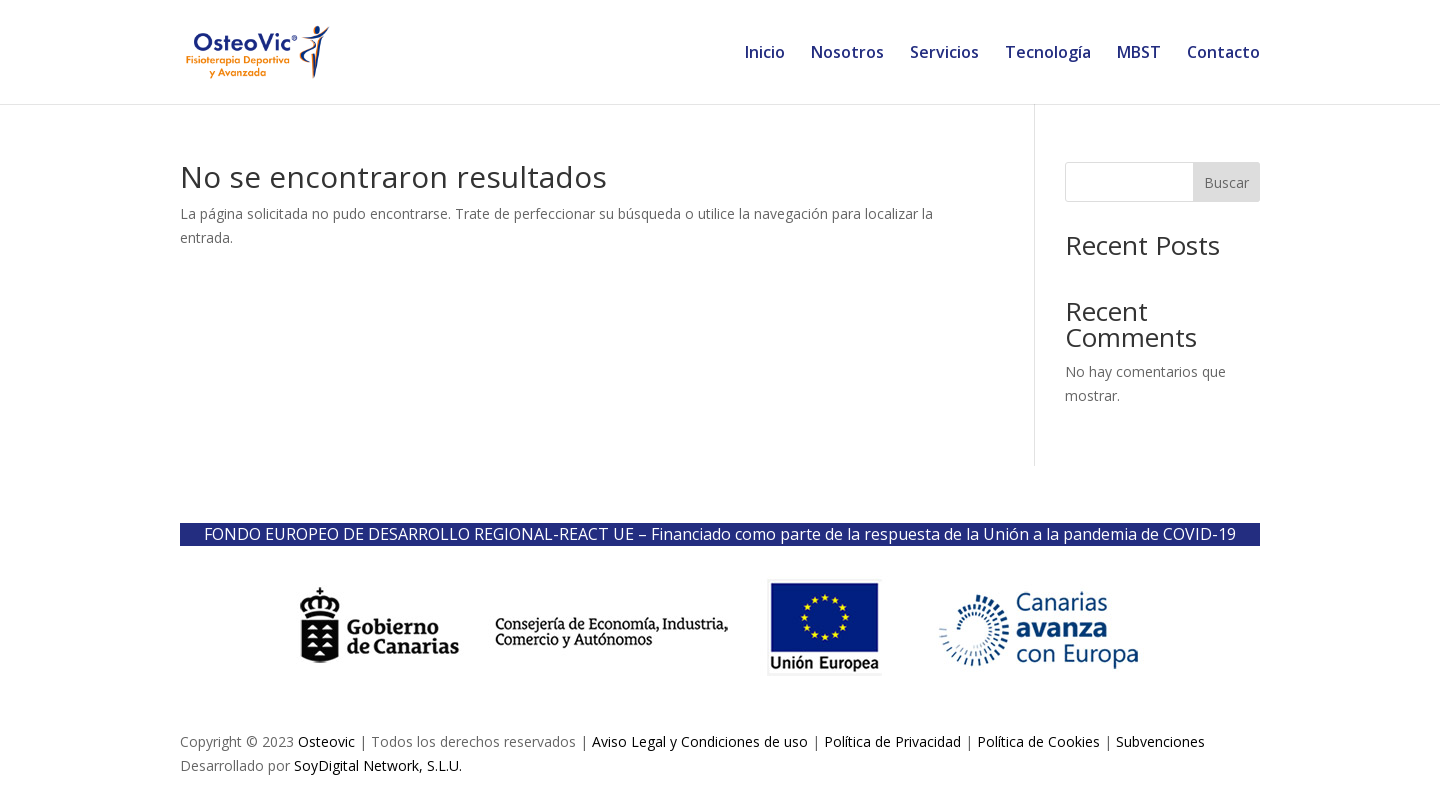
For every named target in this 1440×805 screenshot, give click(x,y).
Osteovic (326, 741)
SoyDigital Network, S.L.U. (378, 765)
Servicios (944, 54)
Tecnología (1048, 54)
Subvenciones (1160, 741)
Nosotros (847, 54)
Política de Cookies (1038, 741)
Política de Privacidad (892, 741)
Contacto (1223, 54)
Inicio (765, 54)
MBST (1139, 54)
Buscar (1226, 182)
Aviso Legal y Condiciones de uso (700, 741)
